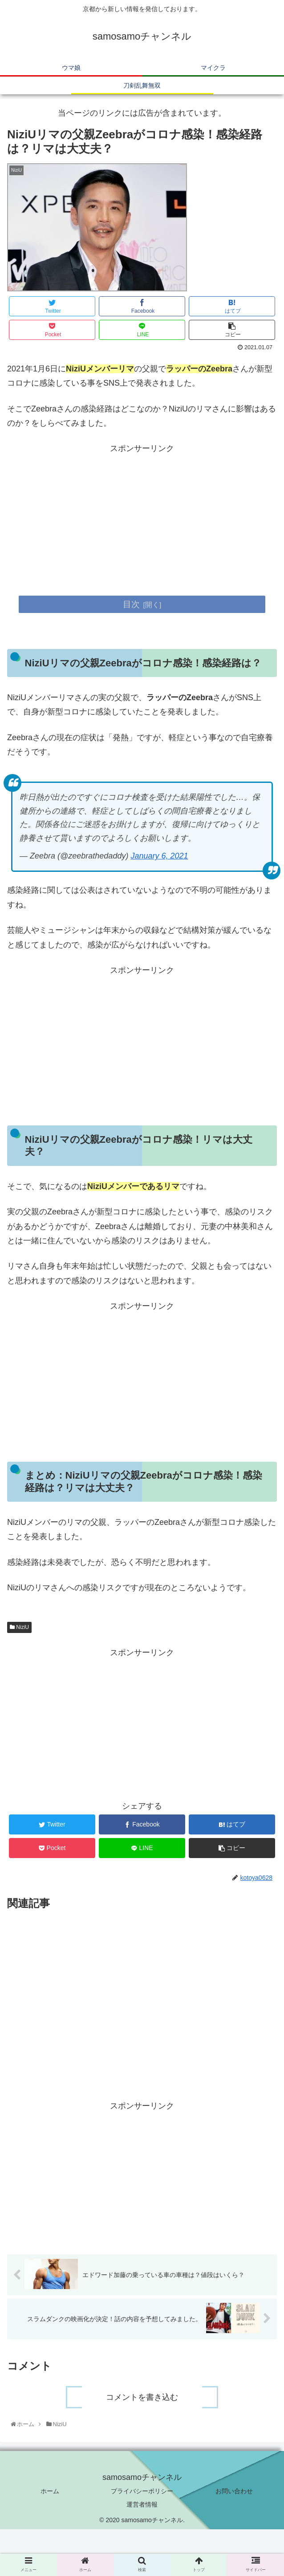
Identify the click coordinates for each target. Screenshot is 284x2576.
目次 (131, 604)
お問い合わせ (234, 2491)
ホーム (50, 2491)
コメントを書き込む (142, 2397)
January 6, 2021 (159, 856)
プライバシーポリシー (142, 2491)
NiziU (19, 1627)
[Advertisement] (142, 518)
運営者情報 (142, 2504)
